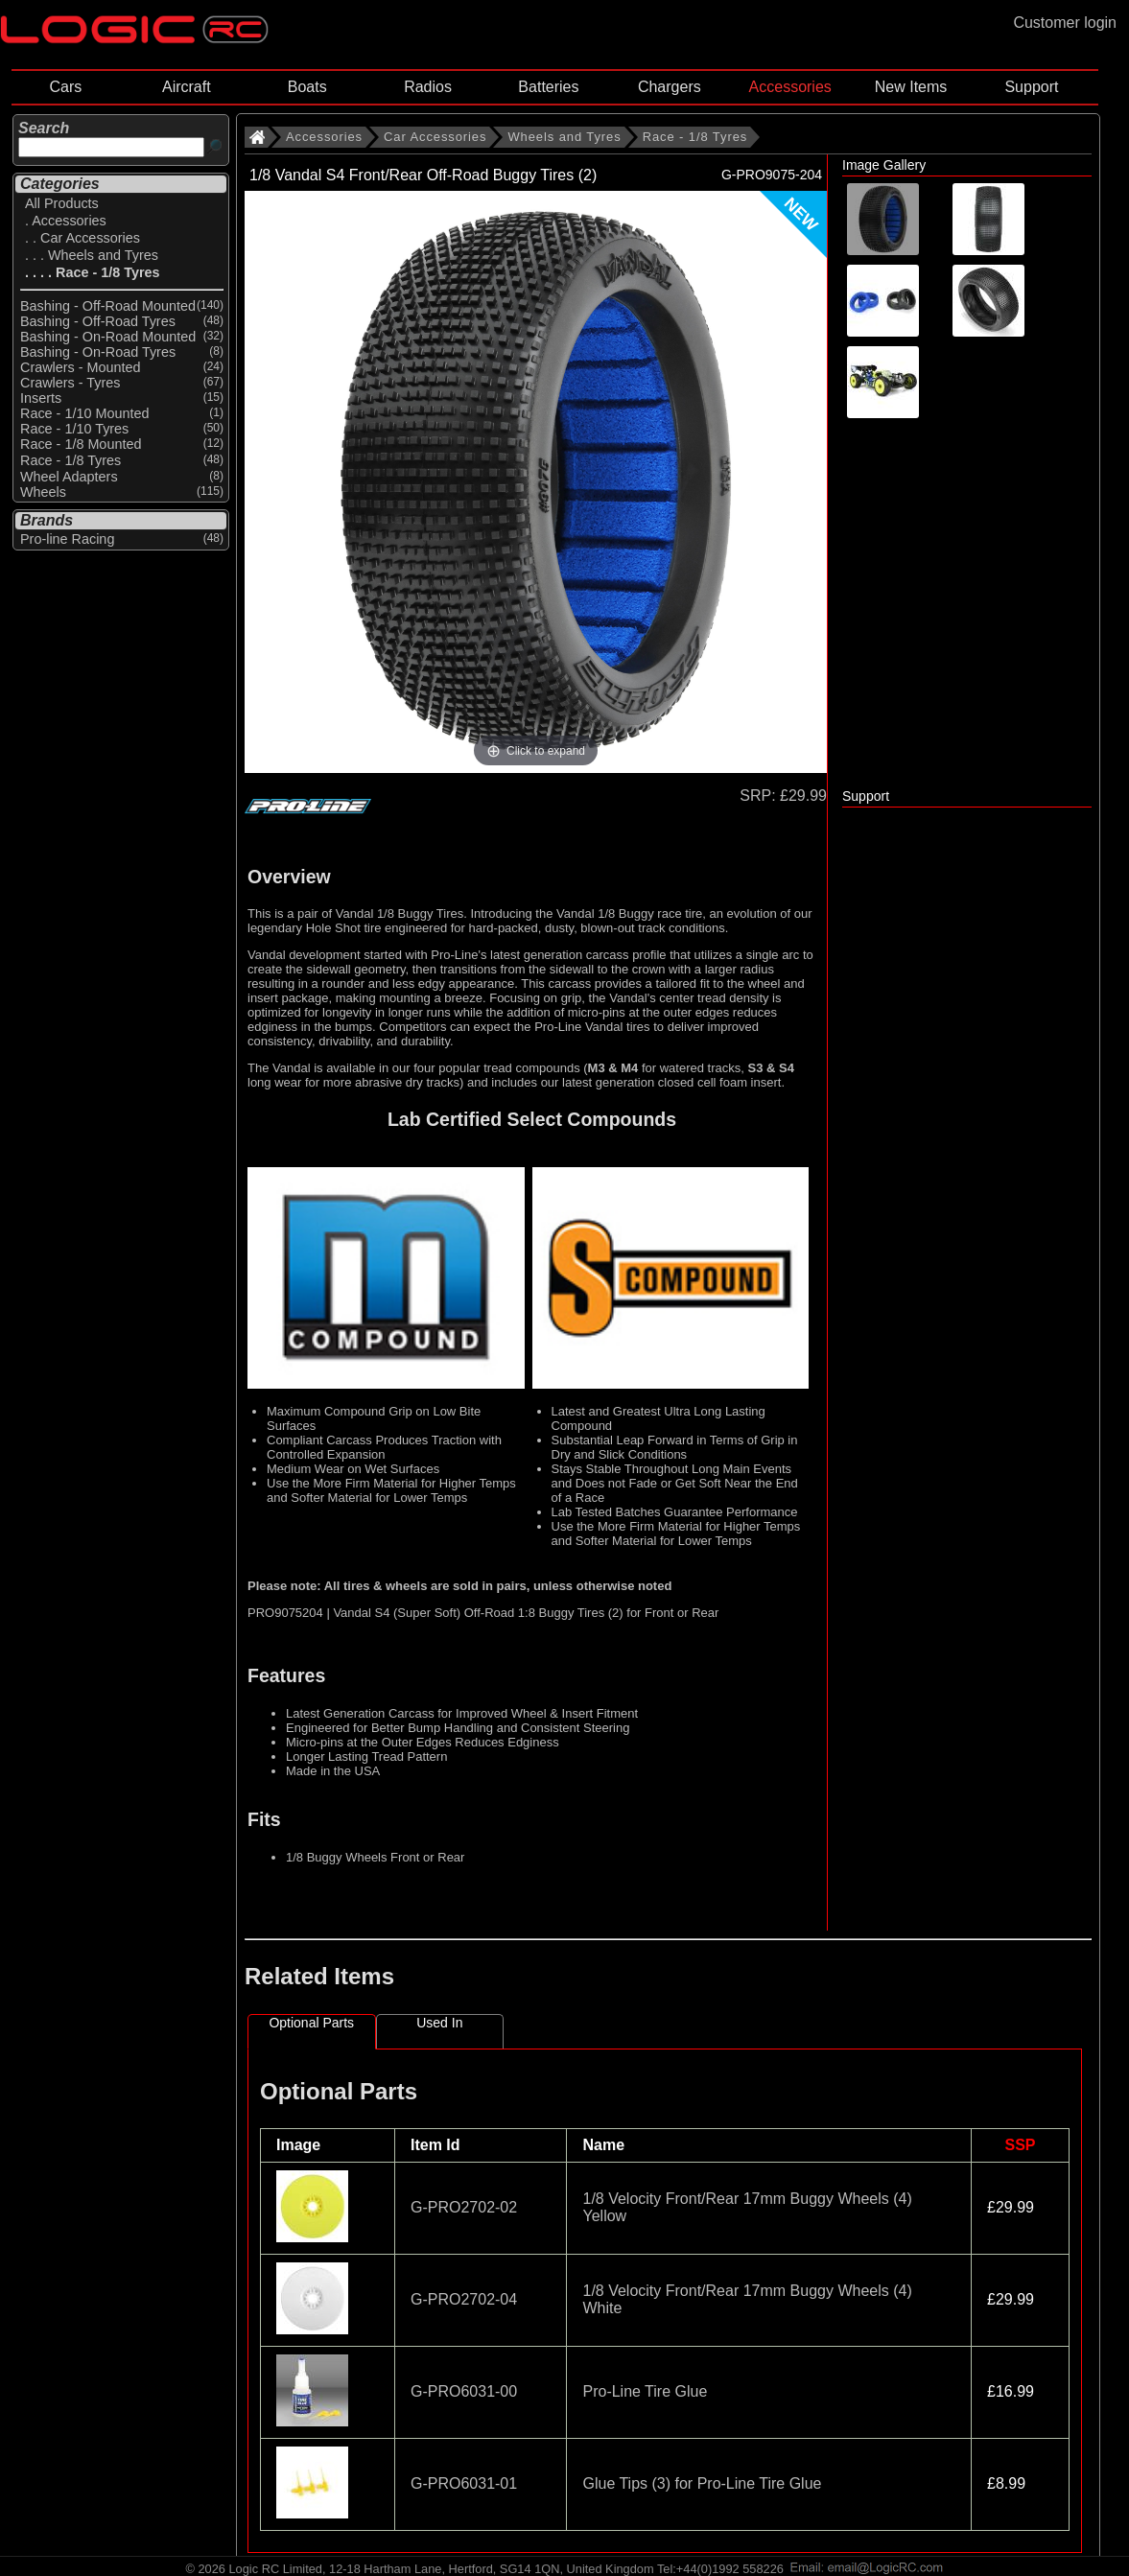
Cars (66, 87)
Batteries (548, 87)
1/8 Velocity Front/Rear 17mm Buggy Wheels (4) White (746, 2299)
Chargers (669, 87)
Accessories (790, 87)
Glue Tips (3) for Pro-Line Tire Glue (701, 2483)
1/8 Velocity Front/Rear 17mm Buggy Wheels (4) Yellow (746, 2207)
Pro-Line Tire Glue (644, 2391)
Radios (428, 87)
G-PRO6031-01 (464, 2483)
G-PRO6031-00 (464, 2391)
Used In (439, 2022)
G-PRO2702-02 (464, 2207)
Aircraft (186, 87)
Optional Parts (311, 2022)
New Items (911, 87)
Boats (307, 87)
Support (1031, 87)
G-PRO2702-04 (464, 2299)
